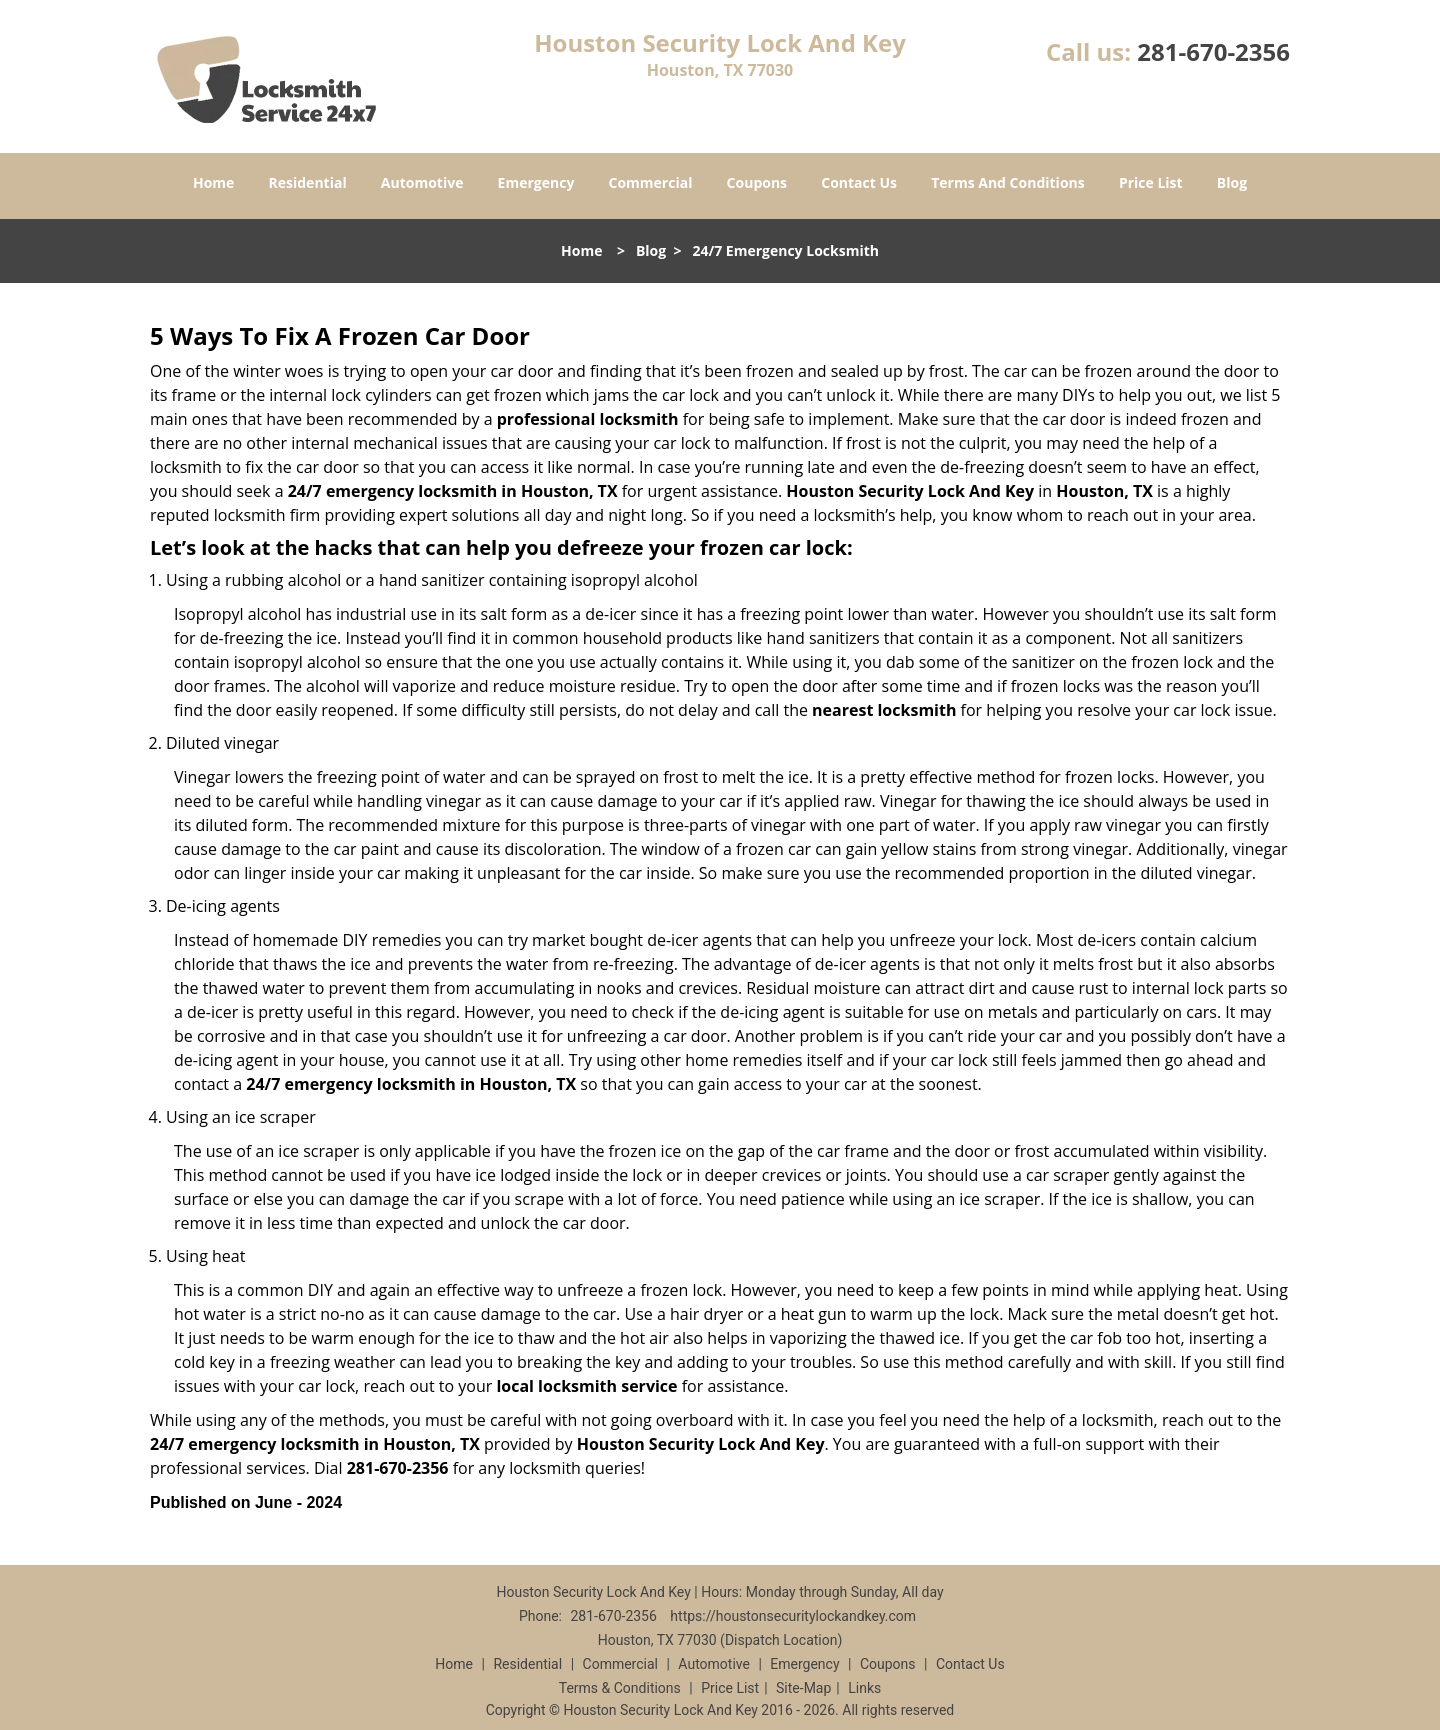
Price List (1151, 182)
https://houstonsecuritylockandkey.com (793, 1616)
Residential (308, 182)
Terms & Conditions (620, 1688)
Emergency (536, 182)
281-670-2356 (1213, 51)
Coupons (757, 182)
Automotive (422, 182)
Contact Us (859, 182)
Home (213, 182)
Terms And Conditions (1008, 182)
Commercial (651, 182)
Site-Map (803, 1688)
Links (864, 1688)
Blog (1232, 182)
